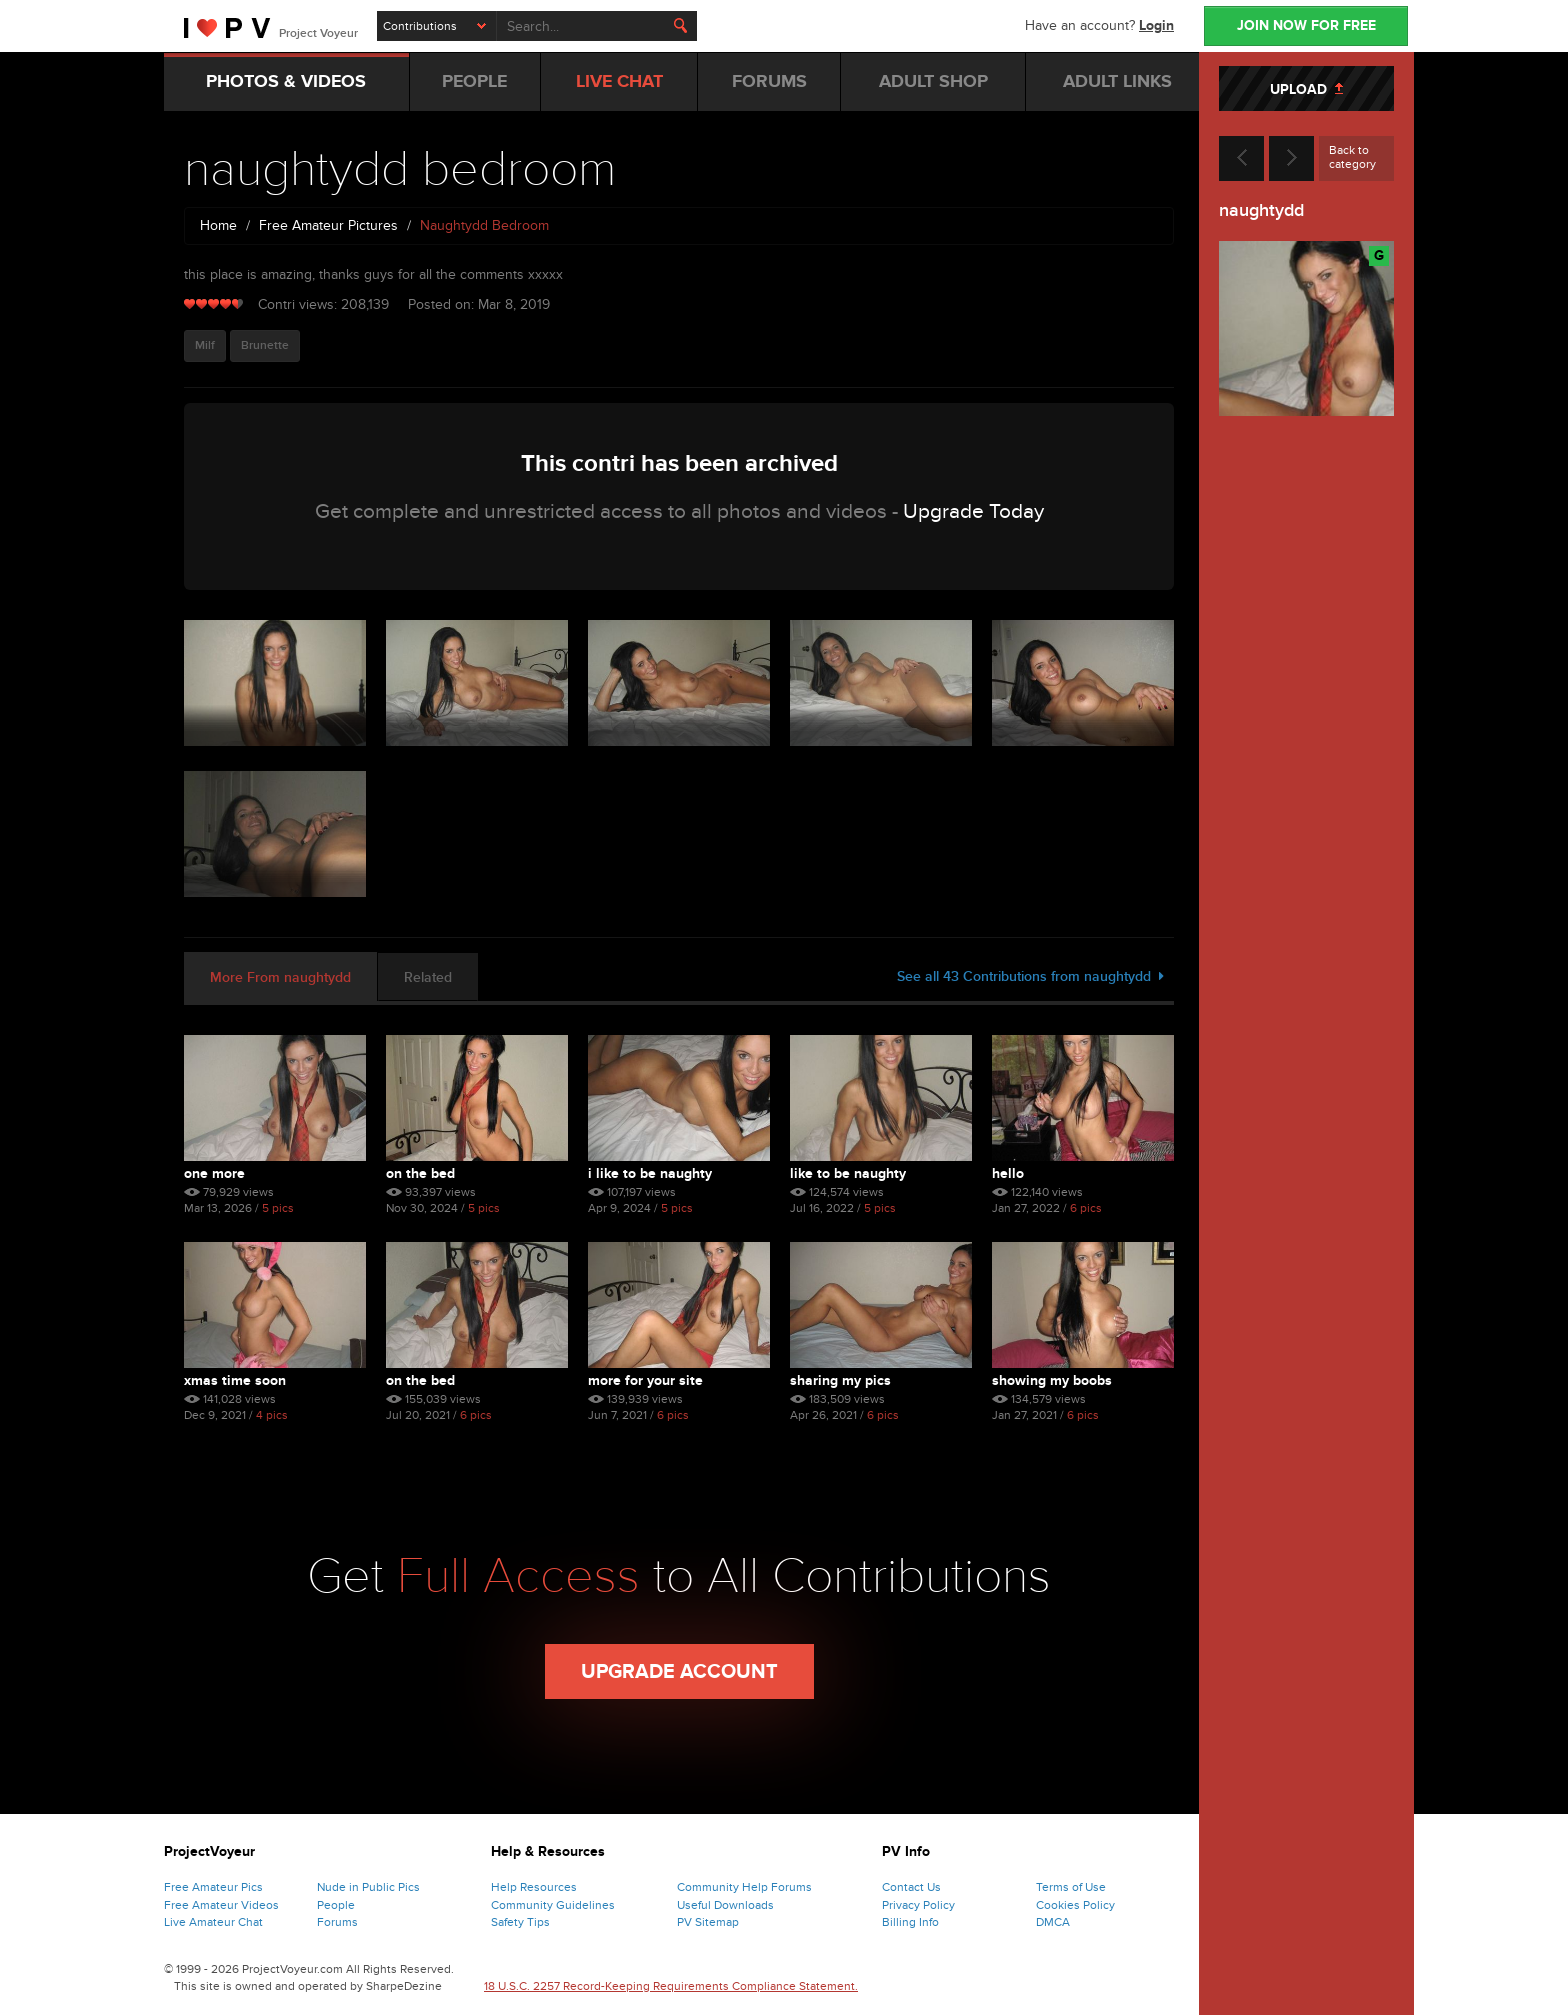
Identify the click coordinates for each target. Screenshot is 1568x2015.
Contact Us (911, 1887)
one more (214, 1173)
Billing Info (910, 1922)
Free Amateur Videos (221, 1905)
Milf (205, 345)
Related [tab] (428, 977)
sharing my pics (840, 1380)
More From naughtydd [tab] (280, 977)
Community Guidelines (553, 1905)
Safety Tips (520, 1922)
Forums (337, 1922)
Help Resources (534, 1887)
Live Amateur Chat (213, 1922)
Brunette (265, 345)
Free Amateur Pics (213, 1887)
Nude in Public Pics (368, 1887)
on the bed (420, 1173)
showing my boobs (1052, 1380)
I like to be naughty (650, 1173)
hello (1008, 1173)
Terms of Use (1071, 1887)
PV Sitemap (708, 1922)
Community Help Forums (744, 1887)
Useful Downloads (725, 1905)
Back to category (1352, 157)
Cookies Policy (1075, 1905)
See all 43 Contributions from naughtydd (1030, 976)
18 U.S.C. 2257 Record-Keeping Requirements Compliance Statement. (671, 1986)
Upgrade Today (973, 511)
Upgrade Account (679, 1672)
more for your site (645, 1380)
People (336, 1905)
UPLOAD (1306, 89)
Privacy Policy (918, 1905)
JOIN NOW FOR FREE (1306, 25)
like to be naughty (848, 1173)
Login (1156, 25)
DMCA (1053, 1922)
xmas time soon (235, 1380)
